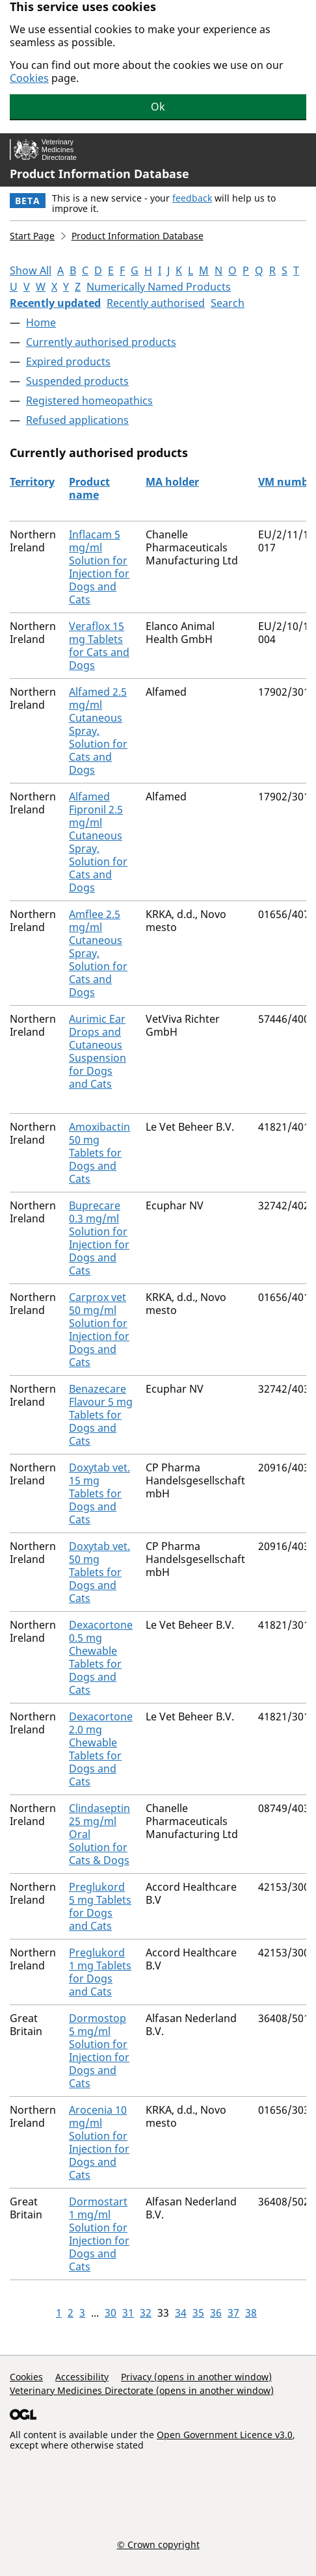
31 (128, 2313)
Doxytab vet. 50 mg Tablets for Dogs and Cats (99, 1572)
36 (216, 2313)
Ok (158, 106)
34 (181, 2313)
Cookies (29, 78)
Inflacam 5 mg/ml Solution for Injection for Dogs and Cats (99, 567)
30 (110, 2313)
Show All (30, 270)
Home (41, 322)
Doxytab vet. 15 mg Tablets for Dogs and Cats (99, 1493)
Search (227, 303)
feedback (192, 198)
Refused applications (77, 420)
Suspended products (77, 381)
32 (145, 2313)
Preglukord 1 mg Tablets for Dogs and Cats (100, 1972)
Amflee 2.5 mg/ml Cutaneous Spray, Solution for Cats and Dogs (98, 953)
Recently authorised (156, 303)
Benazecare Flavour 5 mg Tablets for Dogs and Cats (101, 1415)
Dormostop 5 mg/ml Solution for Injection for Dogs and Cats (99, 2050)
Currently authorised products (101, 341)
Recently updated (55, 303)
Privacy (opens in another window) (196, 2377)
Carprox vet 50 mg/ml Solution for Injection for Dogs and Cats (99, 1329)
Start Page (32, 236)
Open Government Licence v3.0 (225, 2434)
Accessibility (82, 2377)
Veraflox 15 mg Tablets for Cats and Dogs (99, 645)
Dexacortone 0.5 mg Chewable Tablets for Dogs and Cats (101, 1657)
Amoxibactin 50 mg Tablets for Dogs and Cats (99, 1153)
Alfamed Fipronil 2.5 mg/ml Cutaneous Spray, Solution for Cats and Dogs (98, 842)
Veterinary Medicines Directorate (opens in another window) (142, 2390)
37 (233, 2313)
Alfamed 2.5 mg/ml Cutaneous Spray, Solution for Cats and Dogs (98, 731)
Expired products (68, 361)
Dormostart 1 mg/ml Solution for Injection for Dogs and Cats (99, 2234)
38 (251, 2313)
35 (198, 2313)
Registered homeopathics (89, 400)
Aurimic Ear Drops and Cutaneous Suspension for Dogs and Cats (97, 1051)
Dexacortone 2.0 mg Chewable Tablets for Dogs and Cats (101, 1749)
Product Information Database (99, 173)
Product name (89, 488)
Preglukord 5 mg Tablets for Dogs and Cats (100, 1906)
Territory (32, 482)
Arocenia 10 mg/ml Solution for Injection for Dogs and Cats (99, 2142)
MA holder (172, 482)
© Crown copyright (158, 2544)
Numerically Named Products (158, 287)
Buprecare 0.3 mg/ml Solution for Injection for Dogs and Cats (99, 1238)
